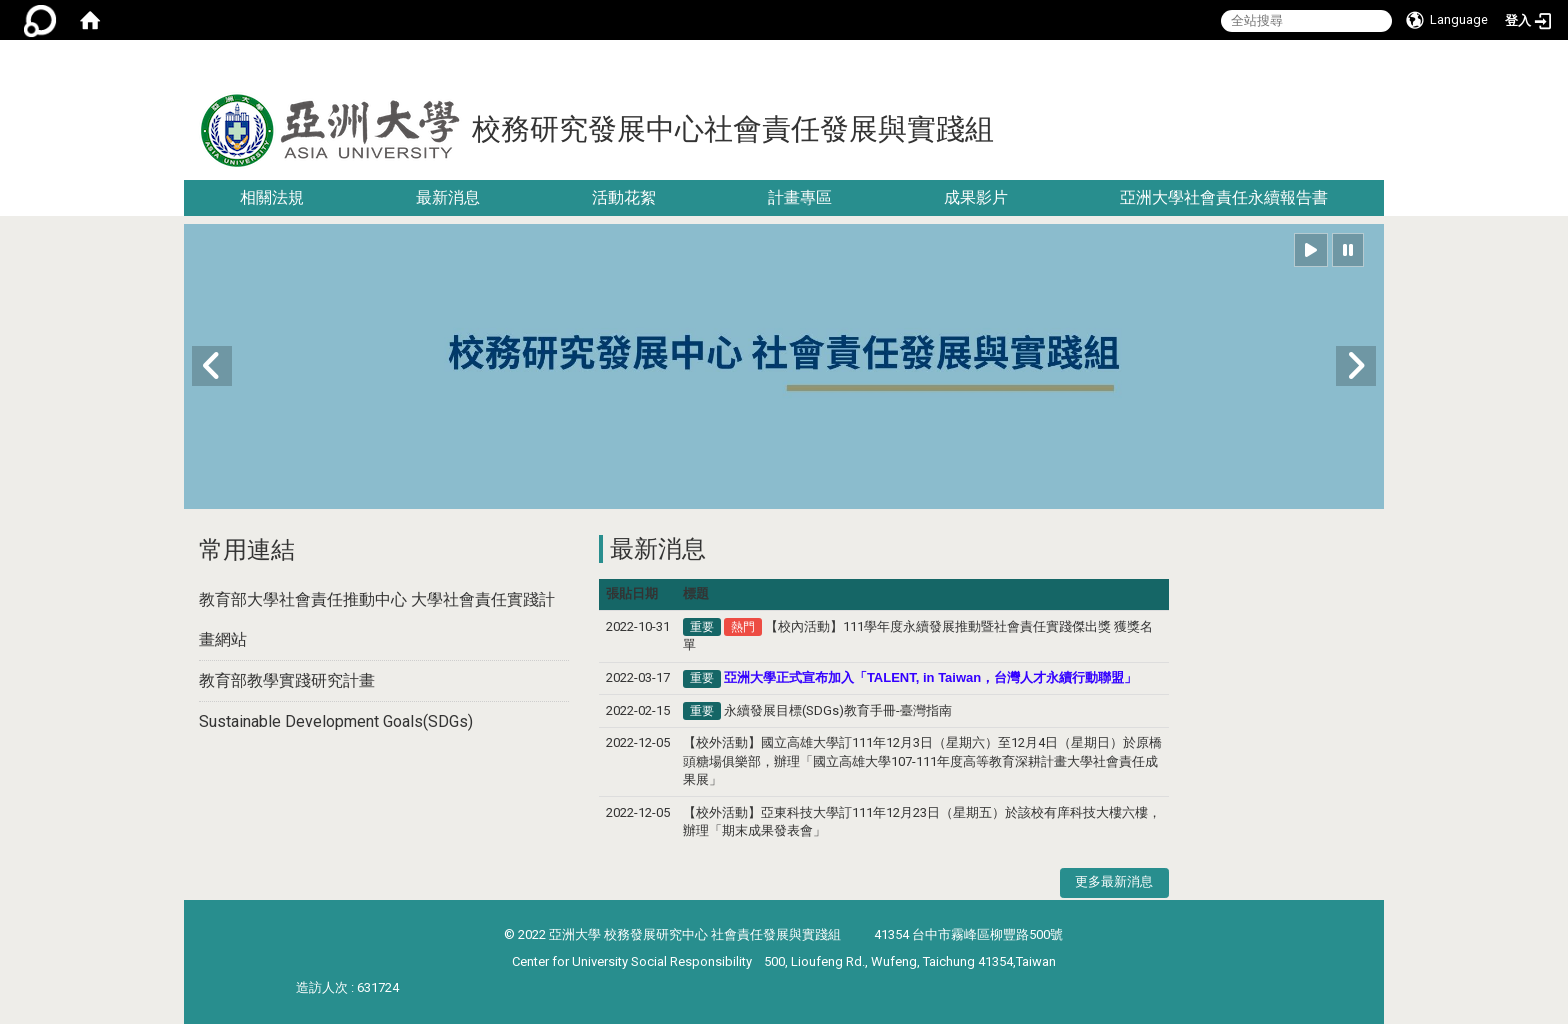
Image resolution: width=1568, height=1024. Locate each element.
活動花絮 (624, 197)
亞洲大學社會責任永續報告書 (1224, 197)
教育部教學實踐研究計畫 (287, 680)
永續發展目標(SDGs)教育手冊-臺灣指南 (838, 710)
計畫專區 (800, 197)
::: (1376, 64)
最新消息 (448, 197)
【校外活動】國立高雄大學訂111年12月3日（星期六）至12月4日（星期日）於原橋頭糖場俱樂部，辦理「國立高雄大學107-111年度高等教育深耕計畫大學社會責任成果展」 (922, 761)
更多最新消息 (1114, 881)
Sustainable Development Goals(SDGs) (336, 721)
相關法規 (272, 197)
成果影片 (976, 197)
